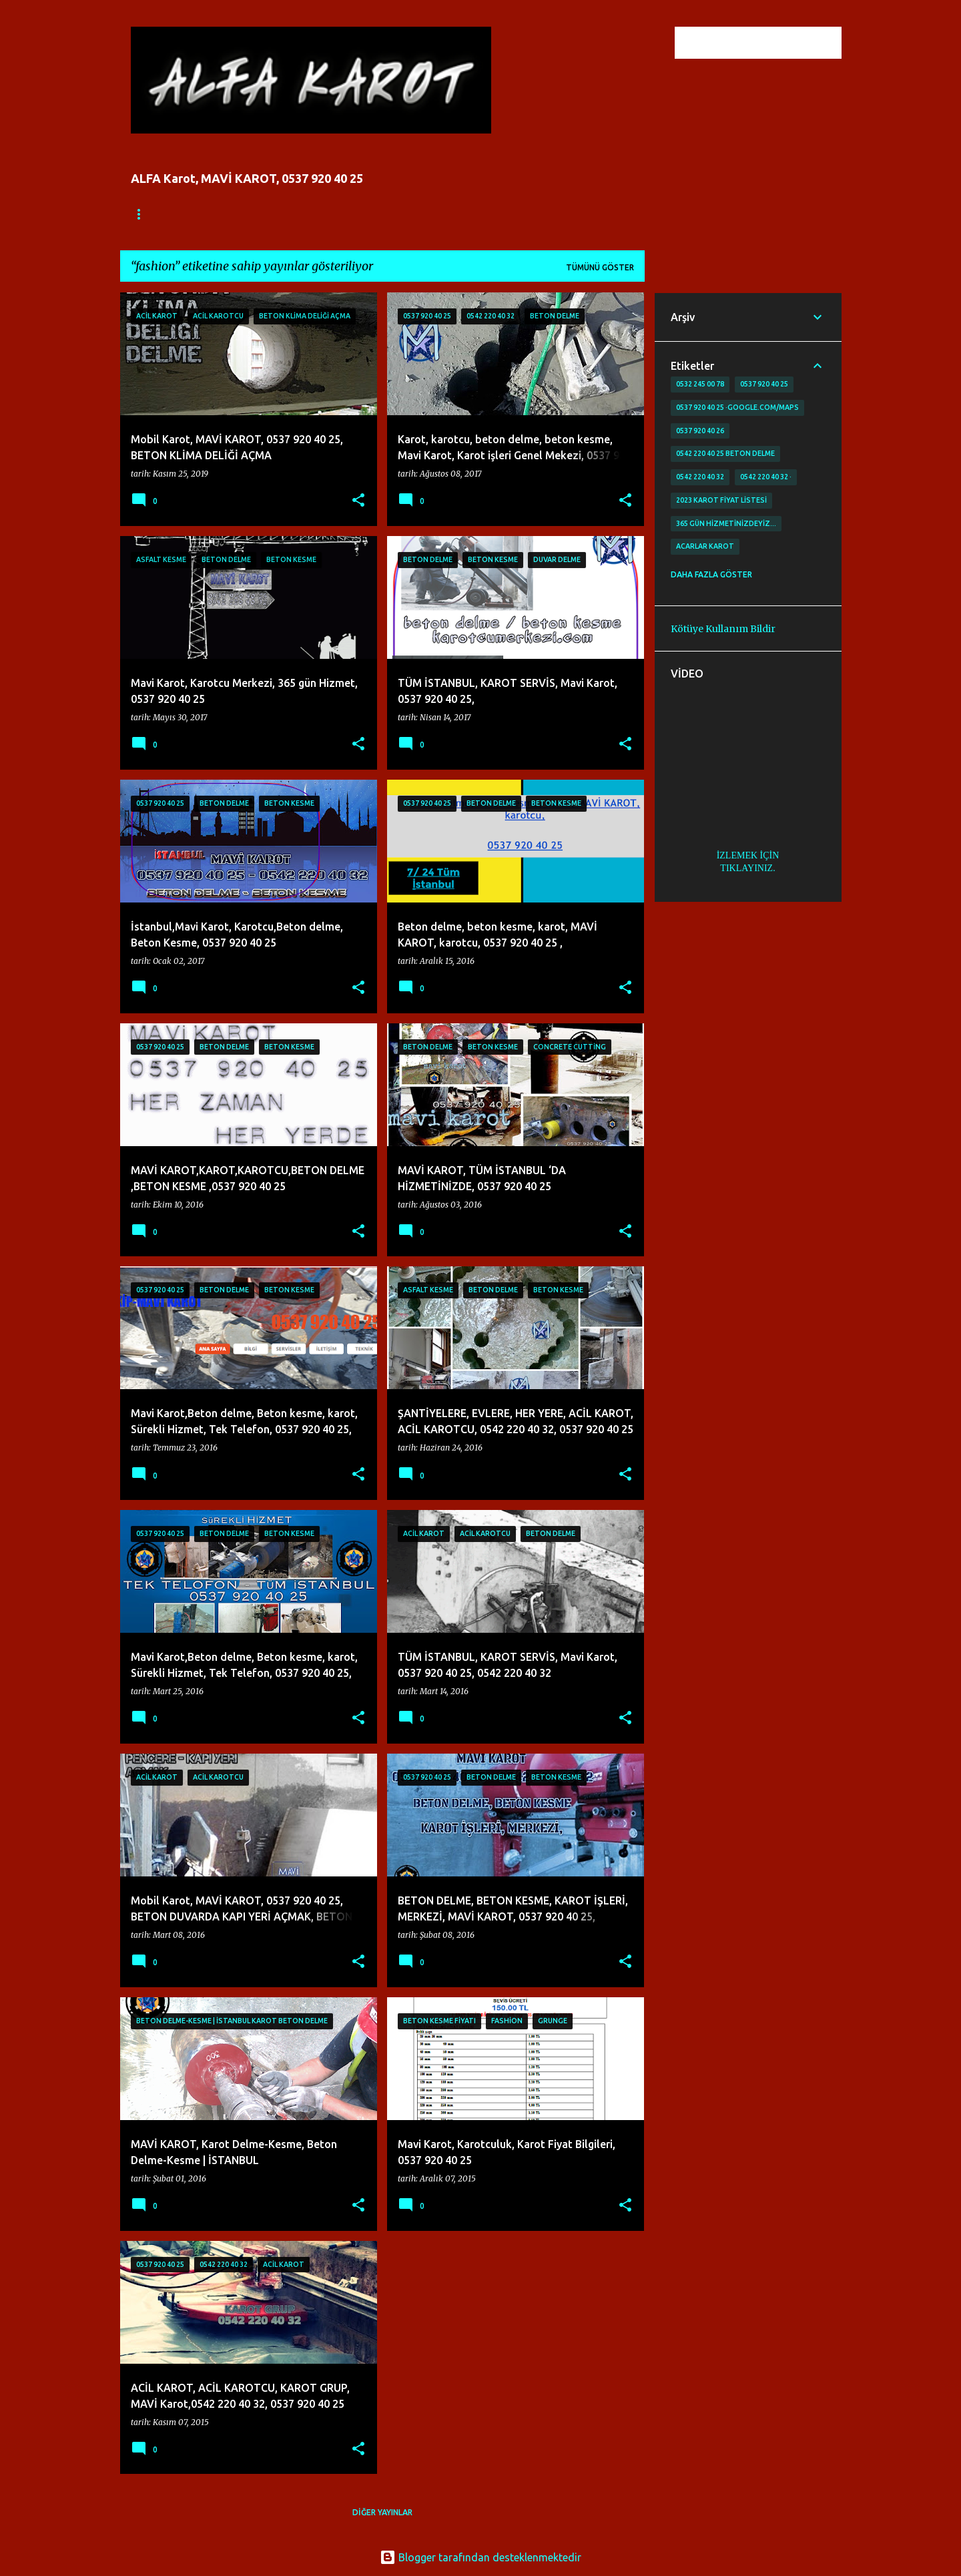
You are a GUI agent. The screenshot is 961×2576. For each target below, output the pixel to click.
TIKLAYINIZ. (747, 868)
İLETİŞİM (320, 214)
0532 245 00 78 (700, 384)
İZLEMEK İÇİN (748, 855)
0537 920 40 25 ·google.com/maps (737, 407)
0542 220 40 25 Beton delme (725, 453)
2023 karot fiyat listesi (721, 500)
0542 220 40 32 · (765, 477)
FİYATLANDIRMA (239, 214)
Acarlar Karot (705, 546)
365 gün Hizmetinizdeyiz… (726, 523)
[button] (358, 501)
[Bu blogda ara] (771, 43)
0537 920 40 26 (700, 431)
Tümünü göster (600, 267)
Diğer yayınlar (382, 2512)
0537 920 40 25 (764, 384)
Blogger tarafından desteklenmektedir (480, 2557)
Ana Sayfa (153, 214)
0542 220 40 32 (700, 477)
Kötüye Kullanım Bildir (723, 629)
